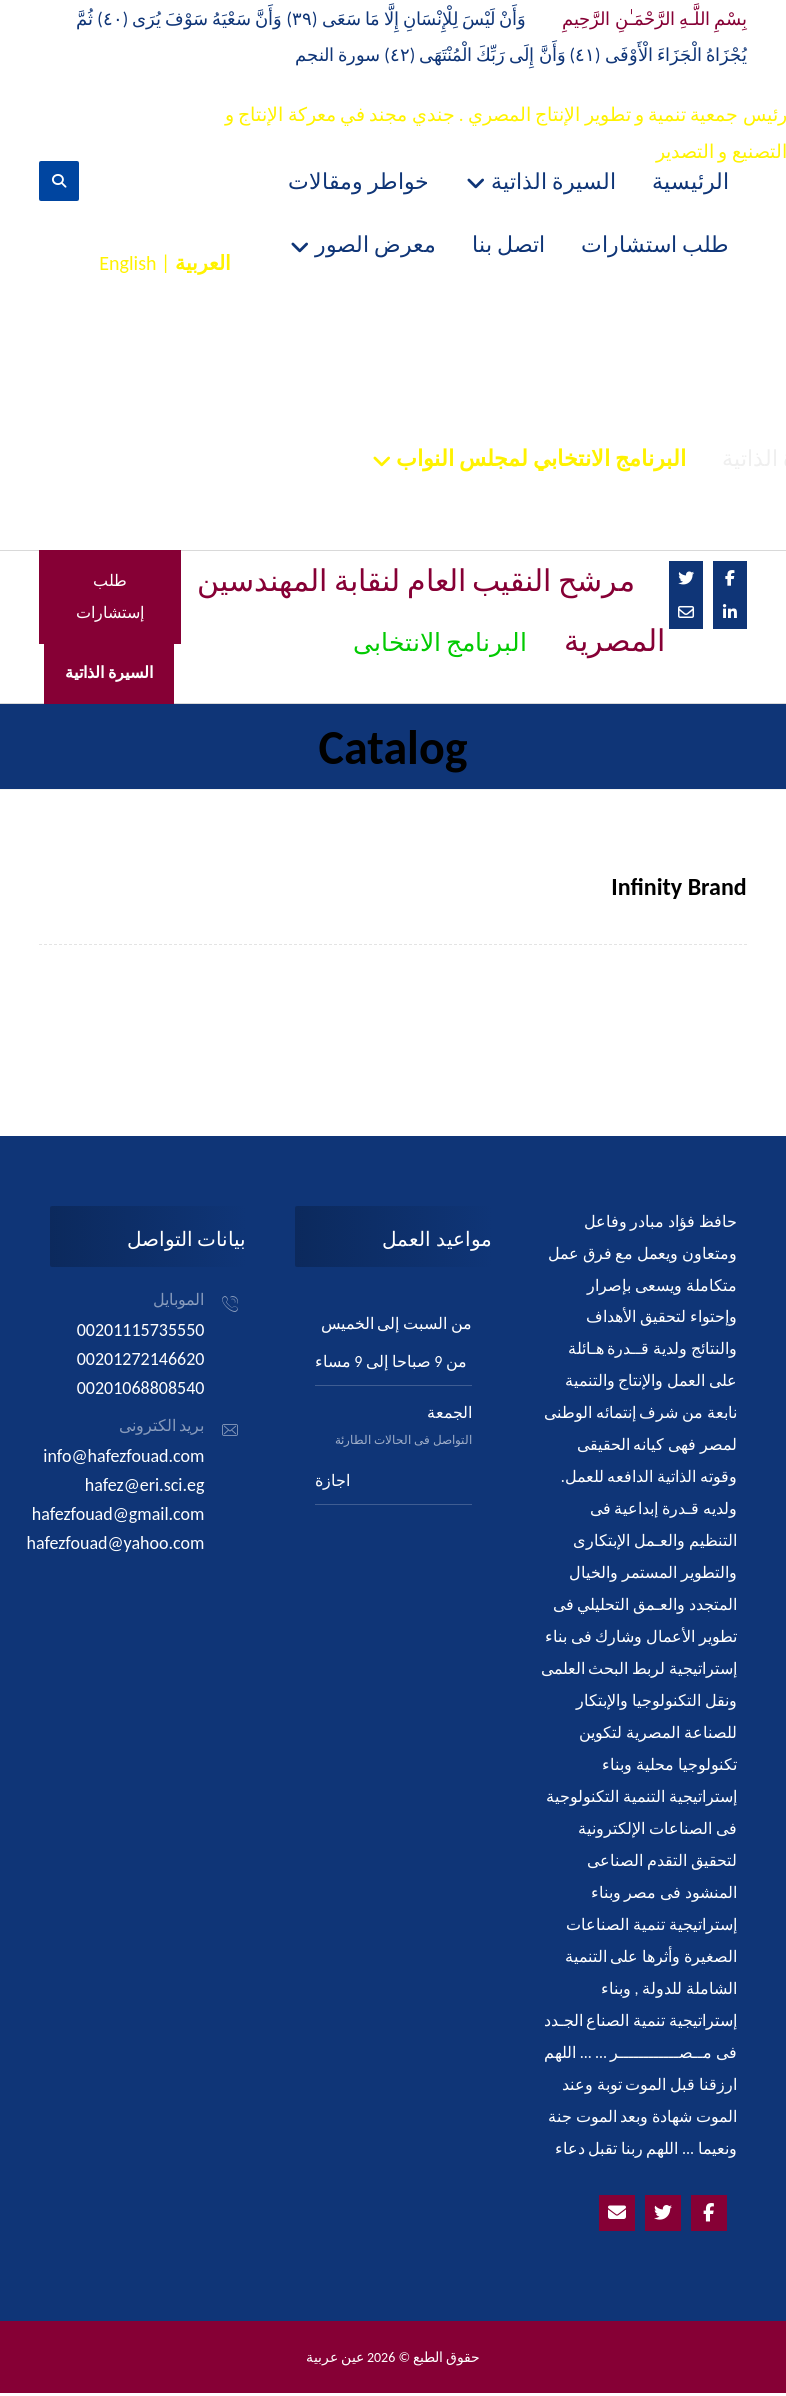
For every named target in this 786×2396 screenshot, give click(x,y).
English (127, 264)
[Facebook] (730, 580)
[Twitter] (686, 580)
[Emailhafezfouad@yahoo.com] (617, 2216)
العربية (203, 264)
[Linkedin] (730, 614)
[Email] (686, 614)
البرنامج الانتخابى (440, 644)
